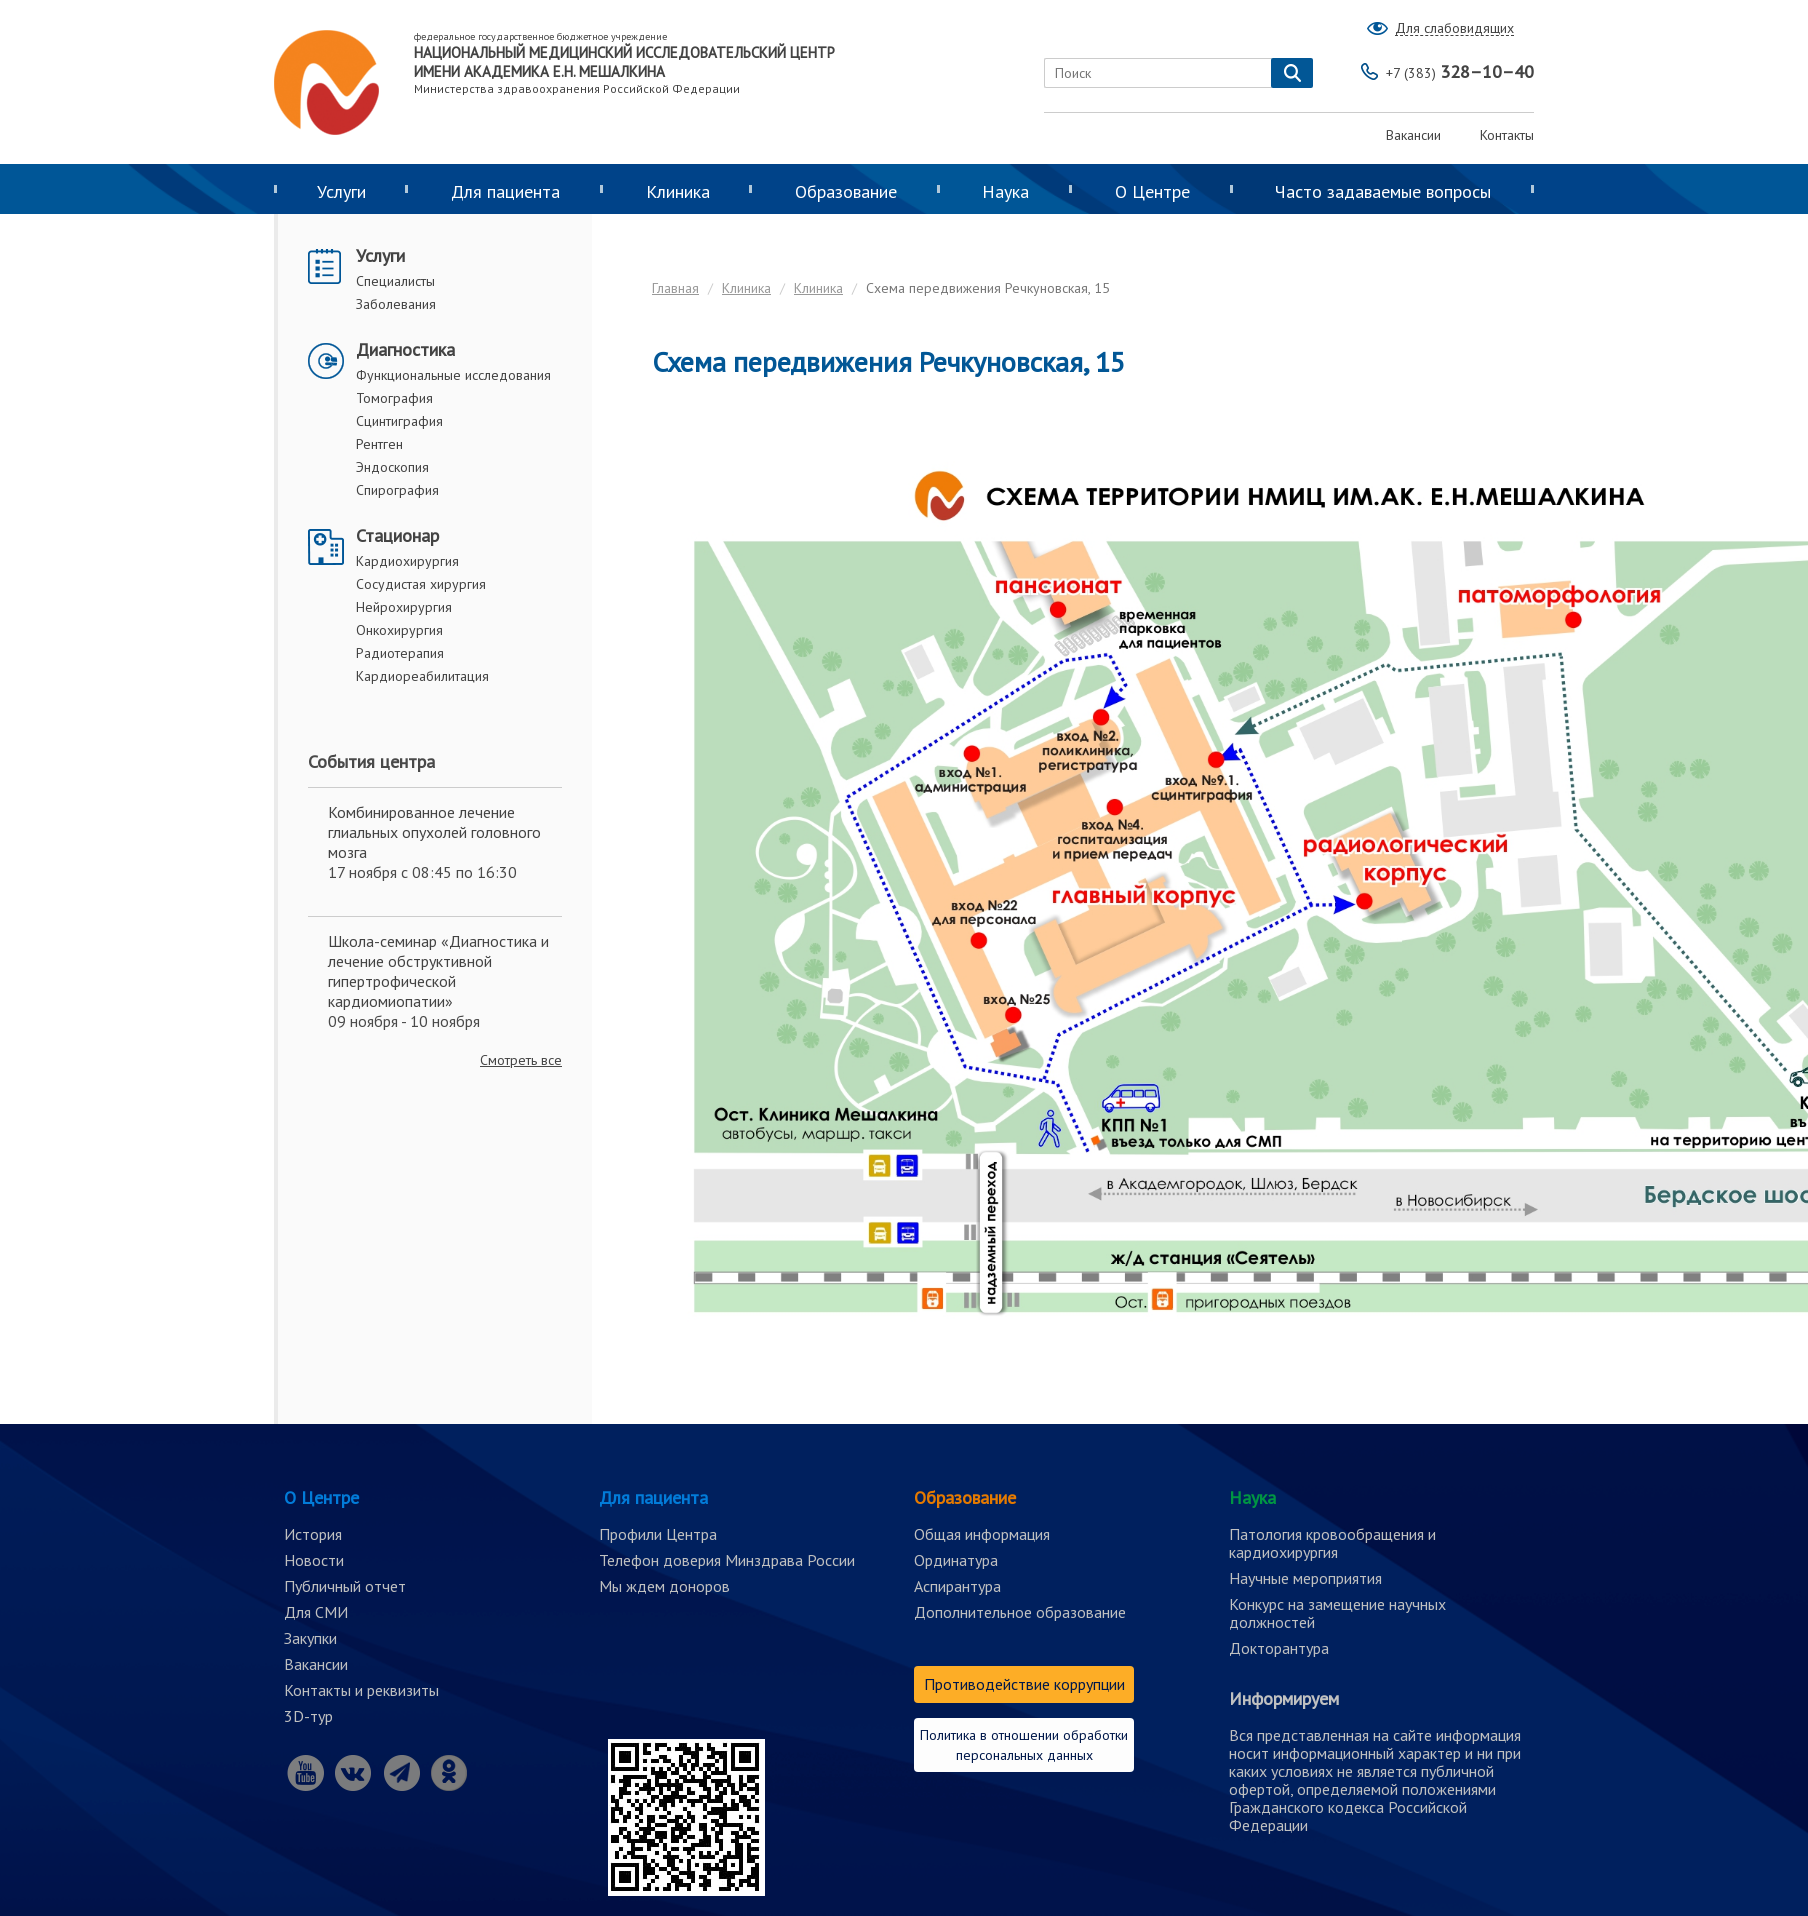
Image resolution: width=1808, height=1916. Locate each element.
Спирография (397, 490)
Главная (675, 288)
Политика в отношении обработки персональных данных (1024, 1745)
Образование (846, 191)
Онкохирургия (399, 630)
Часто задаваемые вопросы (1383, 191)
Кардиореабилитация (422, 676)
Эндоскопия (392, 467)
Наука (1005, 191)
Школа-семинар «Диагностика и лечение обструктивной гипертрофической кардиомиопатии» (438, 971)
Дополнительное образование (1020, 1612)
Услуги (341, 191)
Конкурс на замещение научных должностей (1337, 1613)
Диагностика (405, 349)
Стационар (397, 535)
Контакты (1507, 135)
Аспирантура (957, 1586)
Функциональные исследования (453, 375)
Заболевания (396, 304)
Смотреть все (521, 1060)
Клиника (678, 191)
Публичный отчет (345, 1586)
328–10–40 (1460, 71)
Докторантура (1279, 1648)
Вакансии (1413, 135)
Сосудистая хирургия (421, 584)
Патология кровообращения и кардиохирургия (1332, 1543)
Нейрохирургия (404, 607)
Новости (314, 1560)
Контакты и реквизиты (361, 1690)
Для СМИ (316, 1612)
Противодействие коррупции (1024, 1684)
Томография (394, 398)
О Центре (1152, 191)
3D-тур (308, 1716)
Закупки (310, 1638)
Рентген (379, 444)
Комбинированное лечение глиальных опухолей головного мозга (434, 832)
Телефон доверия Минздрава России (727, 1560)
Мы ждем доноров (664, 1586)
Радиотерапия (400, 653)
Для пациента (505, 191)
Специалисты (395, 281)
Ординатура (956, 1560)
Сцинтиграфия (399, 421)
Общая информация (982, 1534)
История (313, 1534)
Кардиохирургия (407, 561)
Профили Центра (658, 1534)
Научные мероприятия (1305, 1578)
